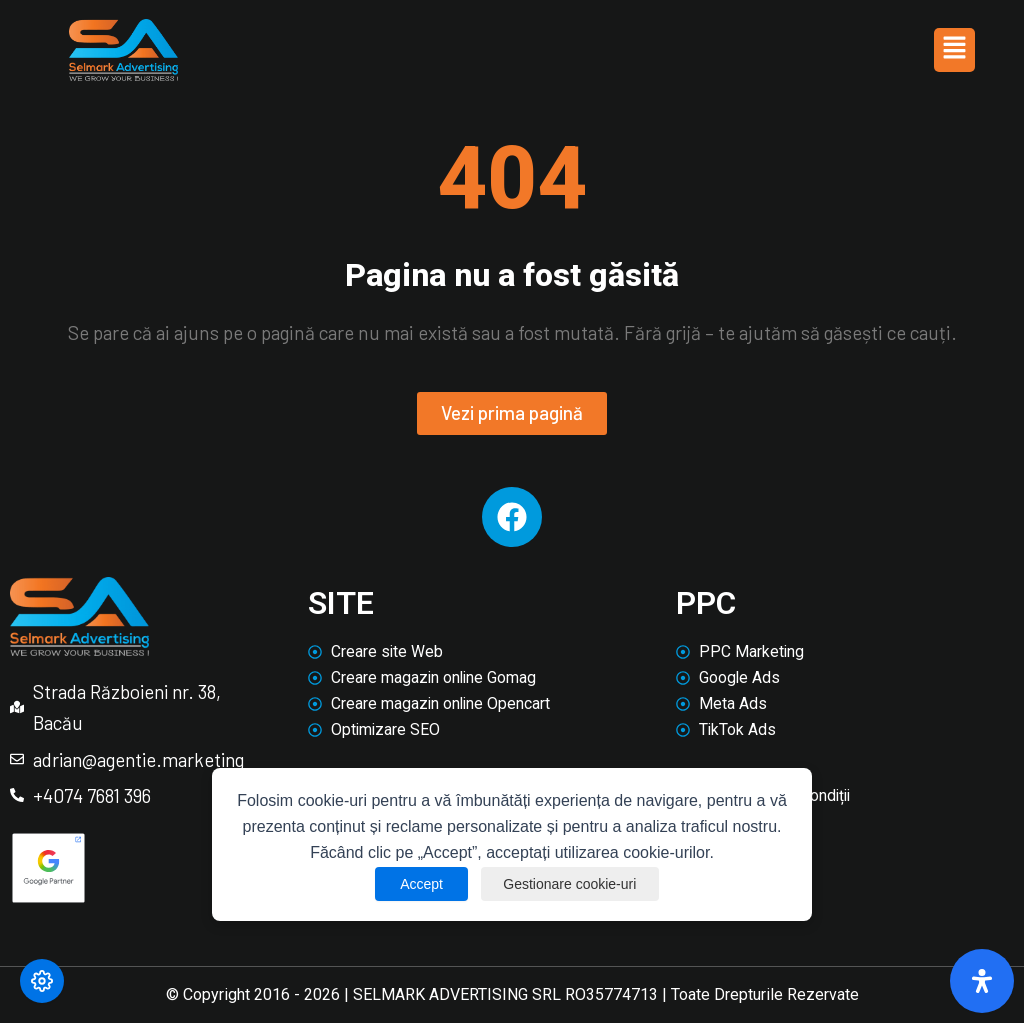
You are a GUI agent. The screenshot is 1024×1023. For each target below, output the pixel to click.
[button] (954, 50)
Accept (418, 884)
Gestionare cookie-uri (570, 884)
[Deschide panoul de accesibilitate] (982, 981)
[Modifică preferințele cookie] (42, 981)
